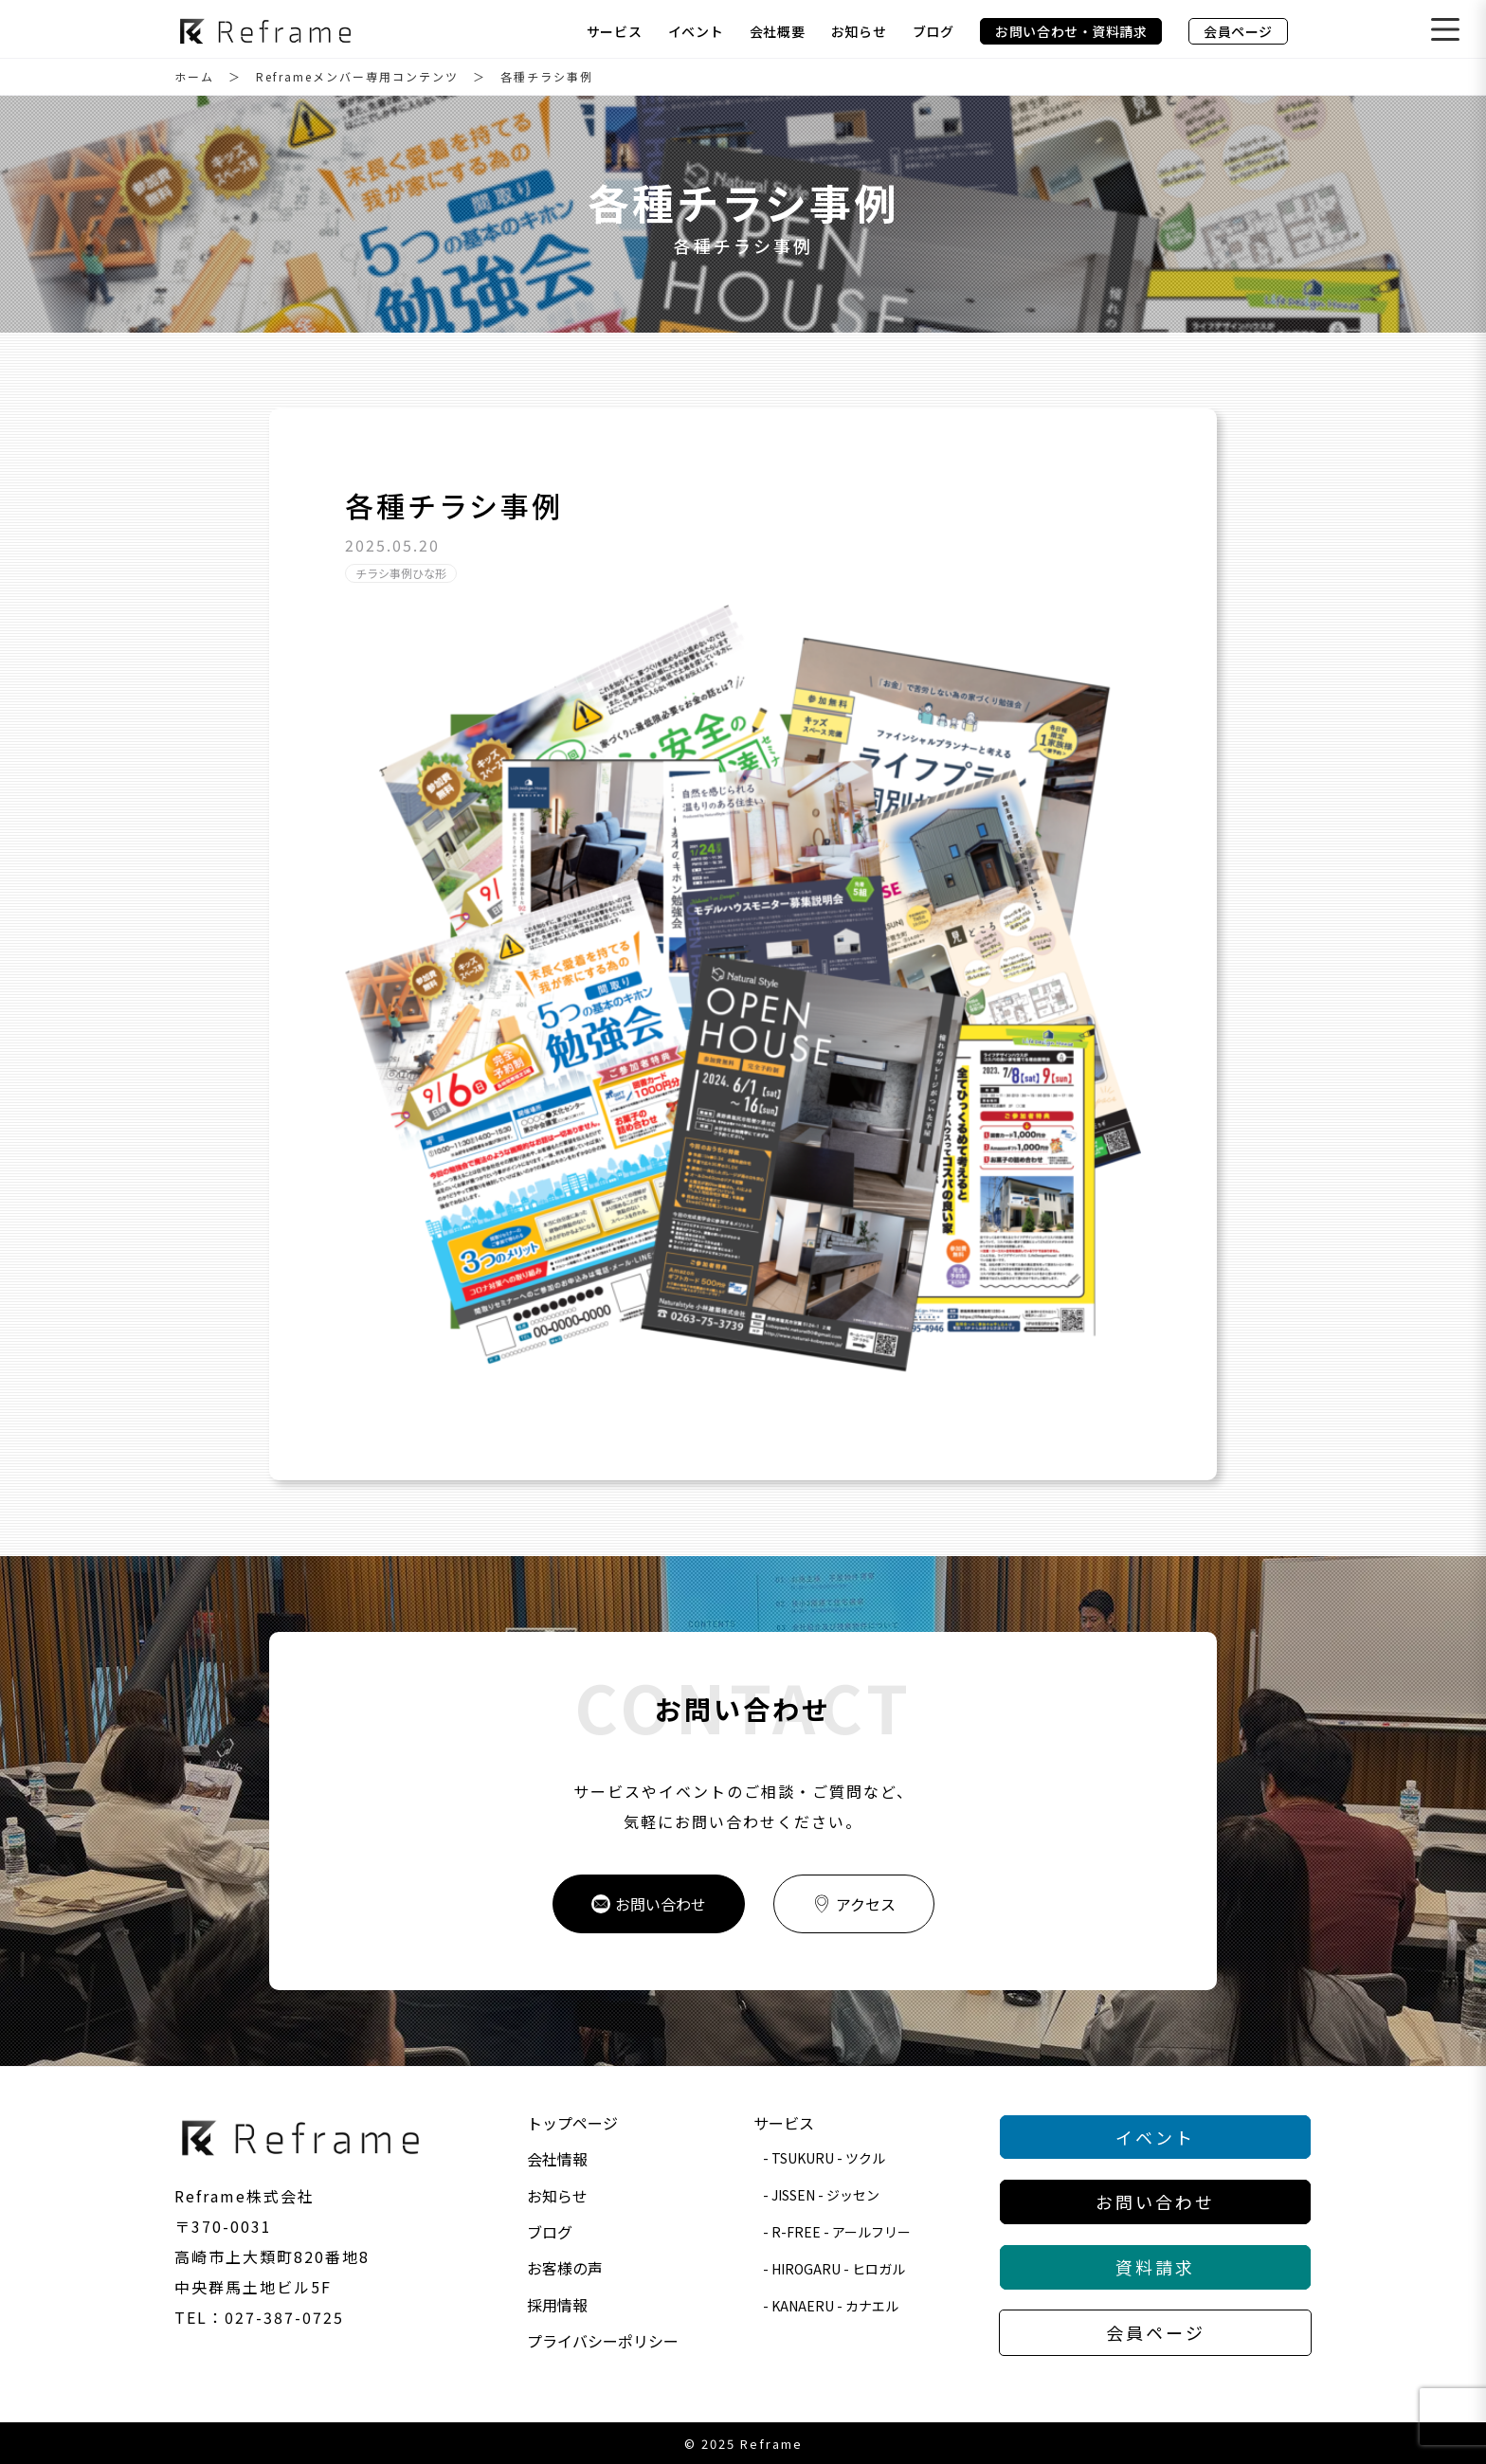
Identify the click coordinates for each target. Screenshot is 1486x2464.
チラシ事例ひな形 (400, 573)
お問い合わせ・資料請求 (1071, 31)
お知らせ (858, 31)
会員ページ (1238, 31)
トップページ (572, 2122)
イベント (695, 31)
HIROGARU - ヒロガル (838, 2268)
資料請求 (1155, 2267)
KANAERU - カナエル (834, 2305)
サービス (614, 31)
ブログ (933, 31)
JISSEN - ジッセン (825, 2194)
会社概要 (777, 31)
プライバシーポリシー (603, 2340)
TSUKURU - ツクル (828, 2157)
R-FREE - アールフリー (841, 2231)
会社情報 (557, 2158)
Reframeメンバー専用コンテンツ (357, 76)
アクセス (854, 1904)
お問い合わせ (648, 1904)
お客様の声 (565, 2267)
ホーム (194, 76)
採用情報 (557, 2304)
